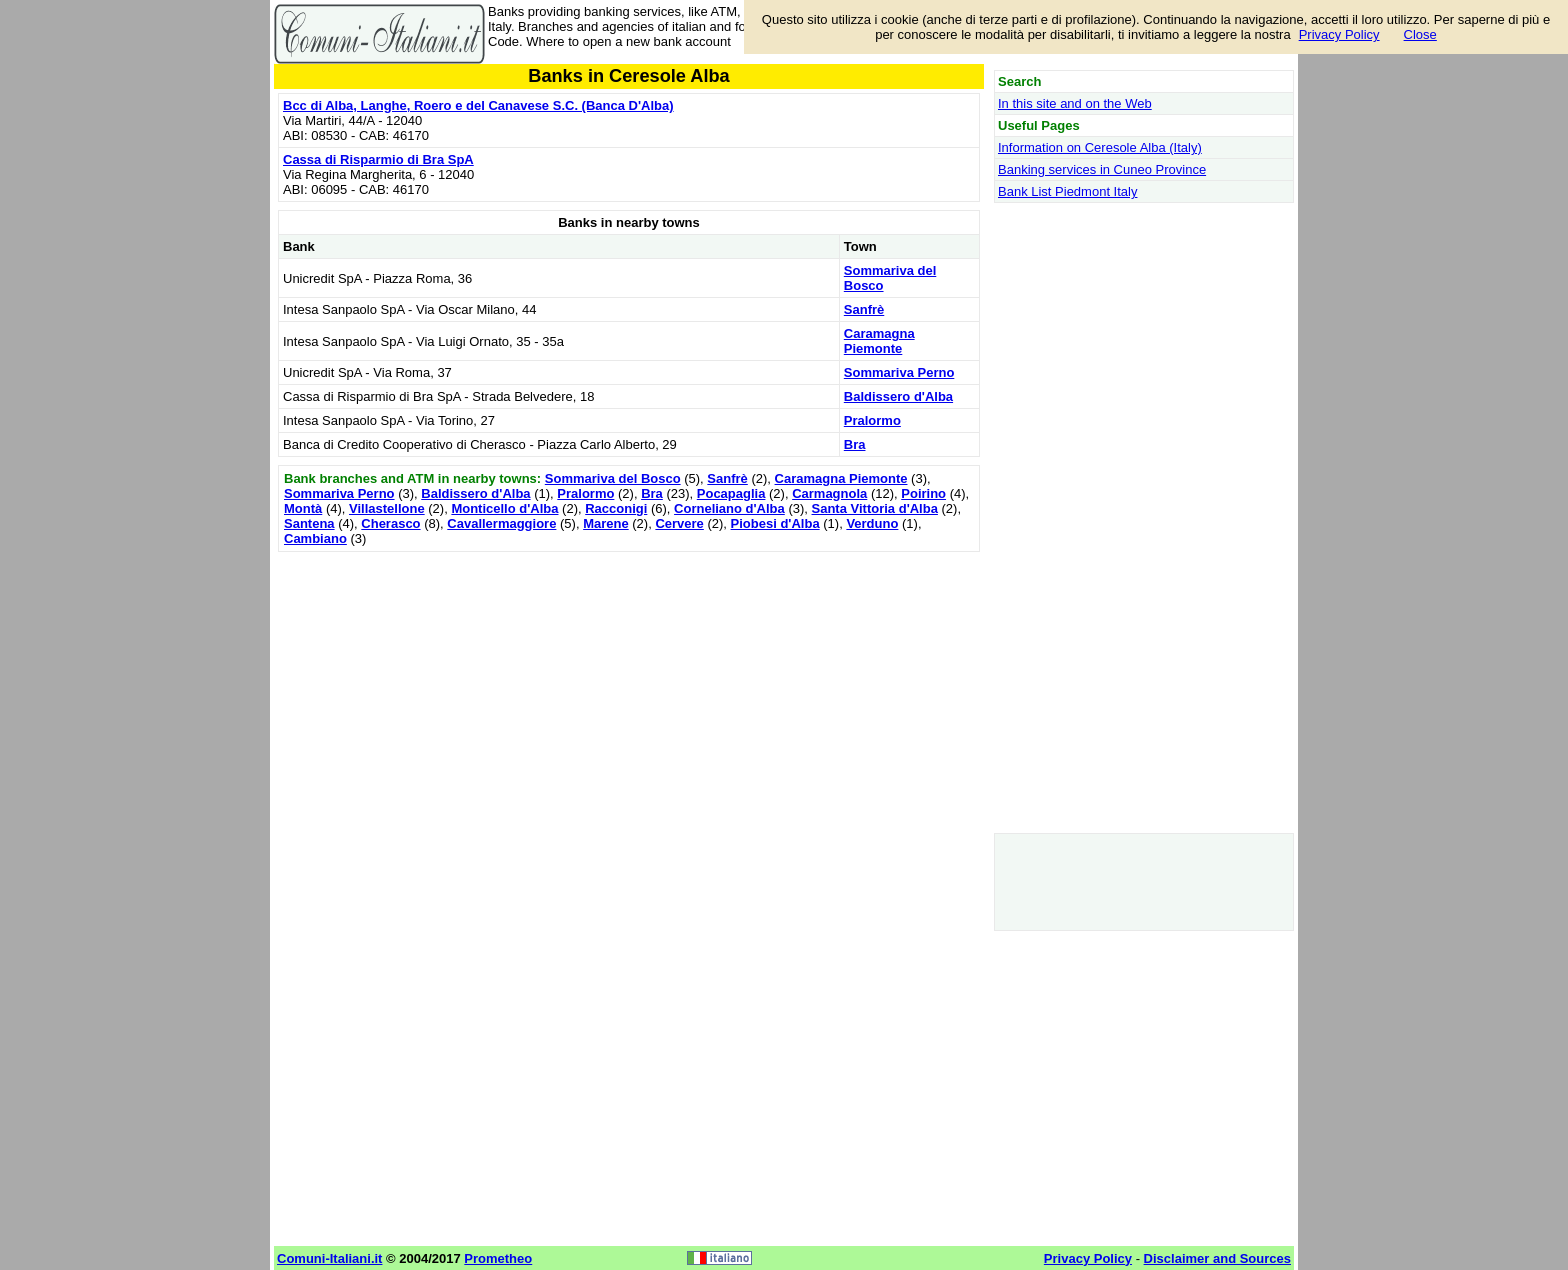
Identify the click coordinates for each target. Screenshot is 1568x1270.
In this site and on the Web (1075, 103)
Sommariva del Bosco (613, 478)
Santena (309, 523)
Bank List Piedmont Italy (1067, 191)
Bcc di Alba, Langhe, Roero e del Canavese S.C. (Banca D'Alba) (478, 105)
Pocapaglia (731, 493)
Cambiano (315, 538)
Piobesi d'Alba (775, 523)
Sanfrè (864, 309)
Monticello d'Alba (504, 508)
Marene (606, 523)
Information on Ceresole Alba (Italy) (1100, 147)
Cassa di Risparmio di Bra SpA (378, 159)
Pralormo (872, 420)
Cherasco (390, 523)
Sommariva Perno (899, 372)
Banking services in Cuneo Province (1102, 169)
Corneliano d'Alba (729, 508)
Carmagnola (829, 493)
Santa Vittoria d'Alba (875, 508)
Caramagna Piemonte (879, 341)
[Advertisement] (629, 697)
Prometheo (498, 1258)
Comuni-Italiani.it (329, 1258)
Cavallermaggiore (501, 523)
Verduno (872, 523)
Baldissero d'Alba (898, 396)
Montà (303, 508)
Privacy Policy (1339, 34)
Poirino (923, 493)
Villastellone (387, 508)
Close (1420, 34)
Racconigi (616, 508)
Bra (855, 444)
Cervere (679, 523)
